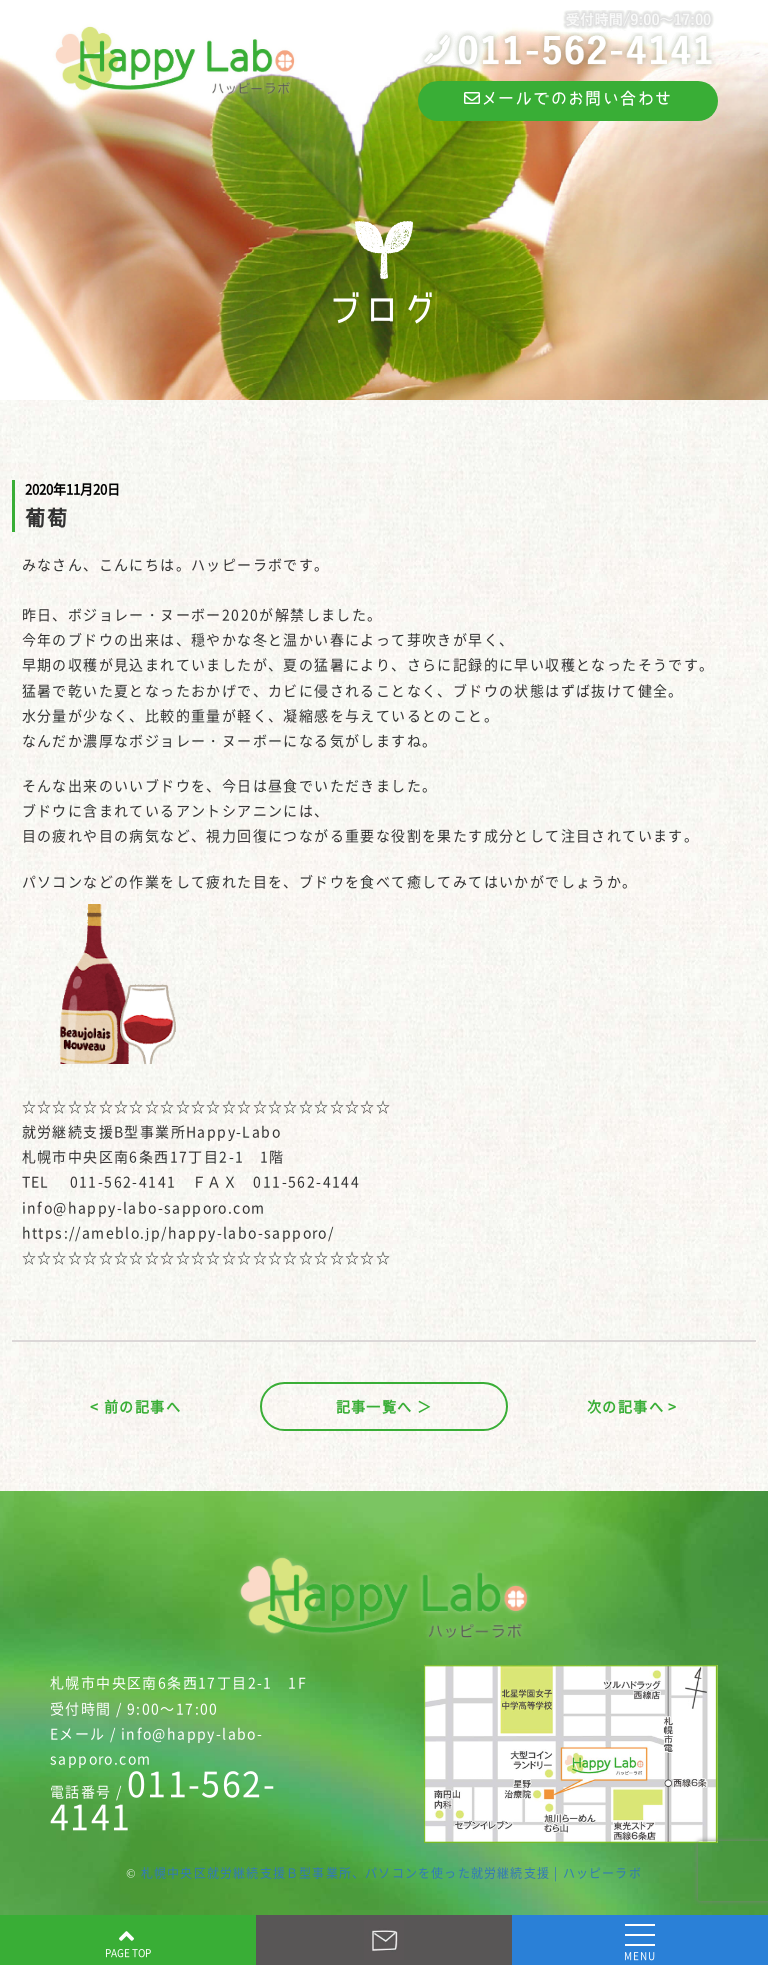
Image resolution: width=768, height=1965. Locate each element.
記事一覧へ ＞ (384, 1406)
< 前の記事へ (135, 1406)
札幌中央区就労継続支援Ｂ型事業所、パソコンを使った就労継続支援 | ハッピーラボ (391, 1873)
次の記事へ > (632, 1406)
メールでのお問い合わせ (568, 98)
